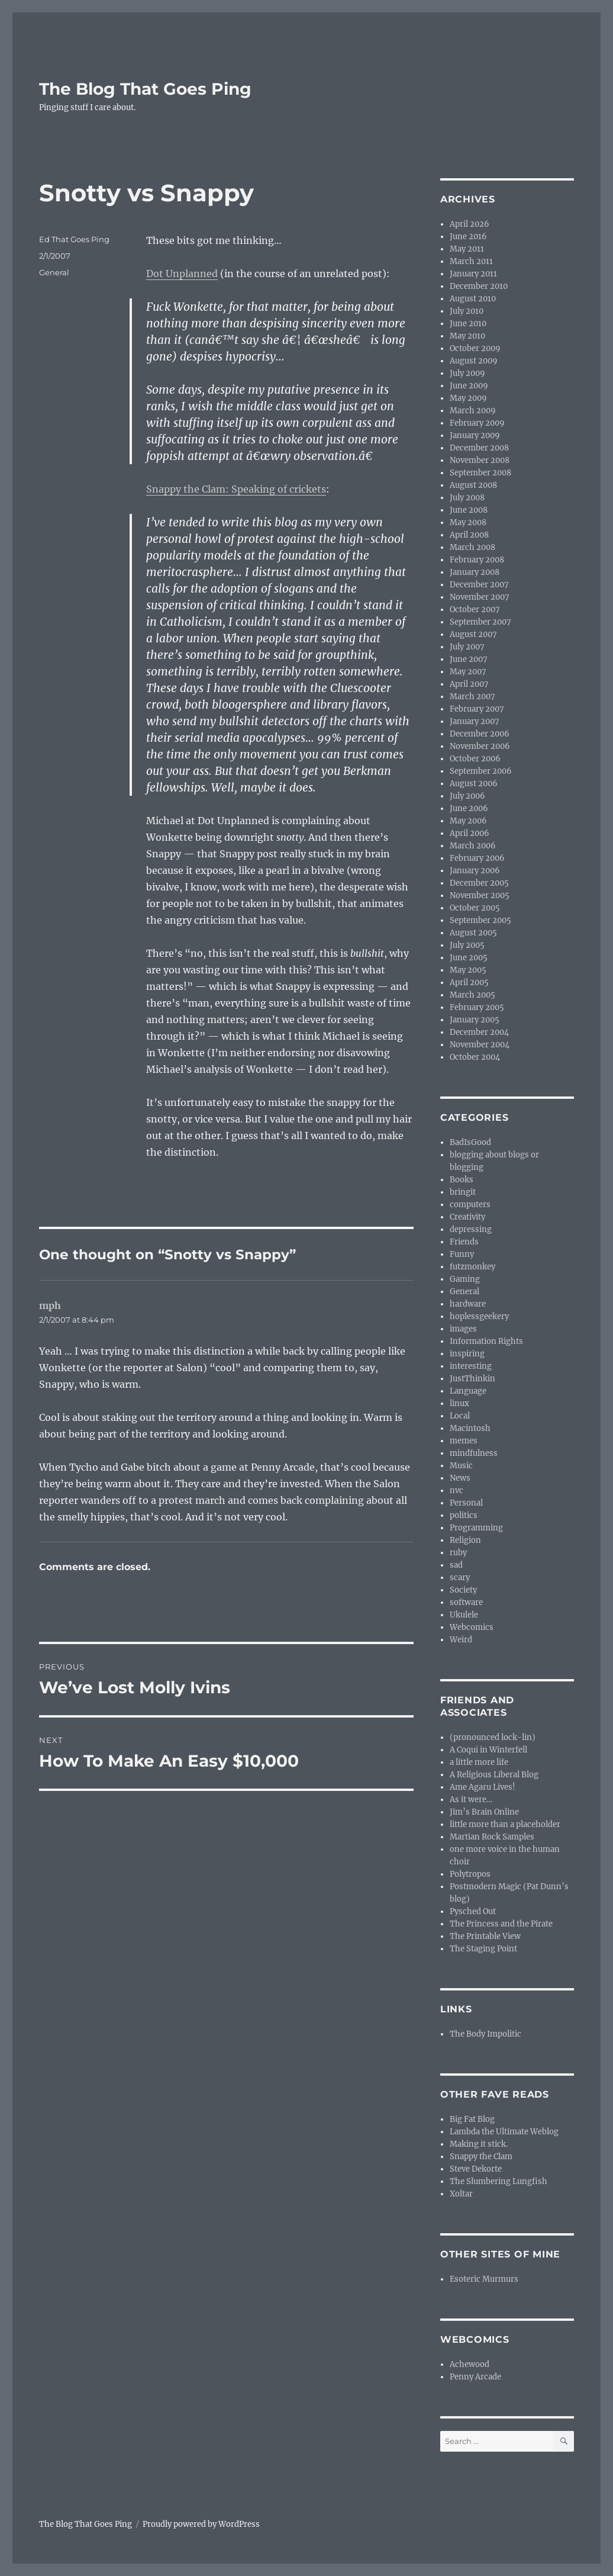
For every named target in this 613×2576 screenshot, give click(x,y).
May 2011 (467, 249)
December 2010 (479, 286)
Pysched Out (473, 1911)
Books (461, 1180)
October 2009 (475, 348)
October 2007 (475, 609)
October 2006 (475, 759)
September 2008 (480, 473)
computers (470, 1204)
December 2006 (479, 734)
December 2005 (479, 883)
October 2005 (475, 908)
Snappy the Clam (481, 2157)
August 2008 (473, 485)
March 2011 (471, 261)
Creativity (467, 1217)
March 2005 (472, 995)
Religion (465, 1540)
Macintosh (470, 1428)
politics (464, 1515)
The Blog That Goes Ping (145, 89)
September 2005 (480, 920)
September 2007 (480, 622)
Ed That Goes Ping (74, 239)
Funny (462, 1254)
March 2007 (472, 697)
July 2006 (467, 796)
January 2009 (475, 435)
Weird (461, 1640)
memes (464, 1441)
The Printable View (485, 1936)
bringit (463, 1192)
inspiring (467, 1354)
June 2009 (469, 386)
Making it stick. (479, 2144)
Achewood (469, 2364)
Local (460, 1416)
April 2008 (469, 535)
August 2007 (473, 634)
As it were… (471, 1799)
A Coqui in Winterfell (488, 1750)
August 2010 (473, 299)
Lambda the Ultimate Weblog (504, 2132)
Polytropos (470, 1874)
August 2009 (474, 361)
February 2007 (477, 709)
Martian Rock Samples (492, 1837)
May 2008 (468, 522)
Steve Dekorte (476, 2169)
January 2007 (474, 721)
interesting (471, 1366)
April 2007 (469, 684)
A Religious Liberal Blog (494, 1775)
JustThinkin (472, 1379)
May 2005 (468, 970)
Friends (464, 1242)
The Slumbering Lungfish (498, 2181)
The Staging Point (483, 1949)
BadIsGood (470, 1142)
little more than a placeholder (505, 1824)
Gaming (465, 1279)
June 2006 (469, 808)
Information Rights (486, 1341)
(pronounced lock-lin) (492, 1737)
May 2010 (467, 336)
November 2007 (479, 597)
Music (461, 1466)
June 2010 (468, 324)
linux (459, 1403)
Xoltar (461, 2194)
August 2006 (474, 784)
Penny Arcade (475, 2377)
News (460, 1478)
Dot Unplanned (182, 273)
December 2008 (479, 448)
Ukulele (464, 1615)
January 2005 (474, 1020)
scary (460, 1577)
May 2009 (468, 398)
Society (463, 1590)
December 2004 (479, 1032)
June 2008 (469, 510)
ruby (458, 1553)
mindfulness (474, 1453)
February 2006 (477, 858)
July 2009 (467, 373)
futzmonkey (472, 1267)
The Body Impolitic (485, 2034)
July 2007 (467, 647)
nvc (456, 1490)
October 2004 (475, 1057)
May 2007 (468, 672)
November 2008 (479, 460)
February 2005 (477, 1007)
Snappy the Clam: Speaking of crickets (236, 489)
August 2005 (473, 933)
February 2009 (477, 423)
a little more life (479, 1762)
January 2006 (475, 871)
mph (50, 1305)
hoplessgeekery (479, 1316)
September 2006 (481, 771)
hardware (468, 1304)
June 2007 (469, 659)
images (463, 1329)
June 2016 (468, 236)
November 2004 (479, 1045)
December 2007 (479, 585)
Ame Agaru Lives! (482, 1787)
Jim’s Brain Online (484, 1812)
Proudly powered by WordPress (201, 2524)
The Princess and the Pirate (501, 1924)
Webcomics (471, 1627)
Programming (476, 1528)
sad (456, 1565)
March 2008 (472, 547)
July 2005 (467, 945)
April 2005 (469, 982)
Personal (466, 1503)
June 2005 (469, 958)
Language (468, 1391)
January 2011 (473, 274)
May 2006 (468, 821)
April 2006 (469, 833)
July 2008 (467, 498)
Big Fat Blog (472, 2119)
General (54, 272)
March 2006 (473, 846)
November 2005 (479, 895)
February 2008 (477, 560)
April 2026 (469, 224)
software (466, 1602)
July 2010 (466, 311)
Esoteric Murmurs (484, 2279)
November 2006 (480, 746)
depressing (471, 1229)
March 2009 (473, 411)
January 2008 (474, 572)
